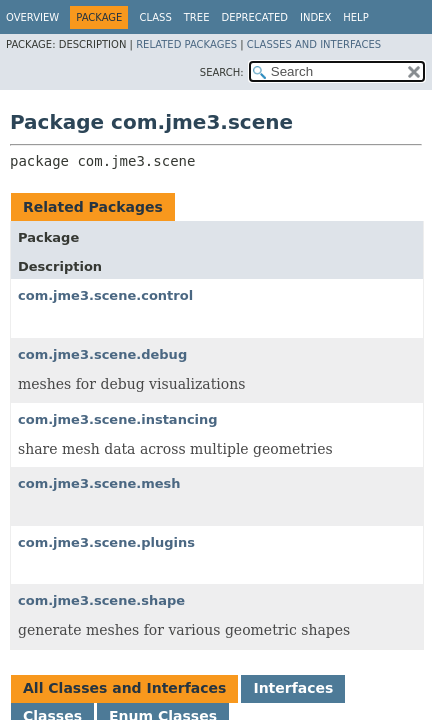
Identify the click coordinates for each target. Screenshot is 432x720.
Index (315, 17)
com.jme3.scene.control (105, 295)
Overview (32, 17)
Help (355, 17)
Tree (197, 17)
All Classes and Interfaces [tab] (124, 688)
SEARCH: (222, 72)
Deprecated (254, 17)
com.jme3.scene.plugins (106, 542)
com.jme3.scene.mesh (99, 483)
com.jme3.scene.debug (102, 354)
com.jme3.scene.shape (101, 600)
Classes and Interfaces (314, 44)
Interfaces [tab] (293, 688)
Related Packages (186, 44)
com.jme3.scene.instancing (118, 419)
